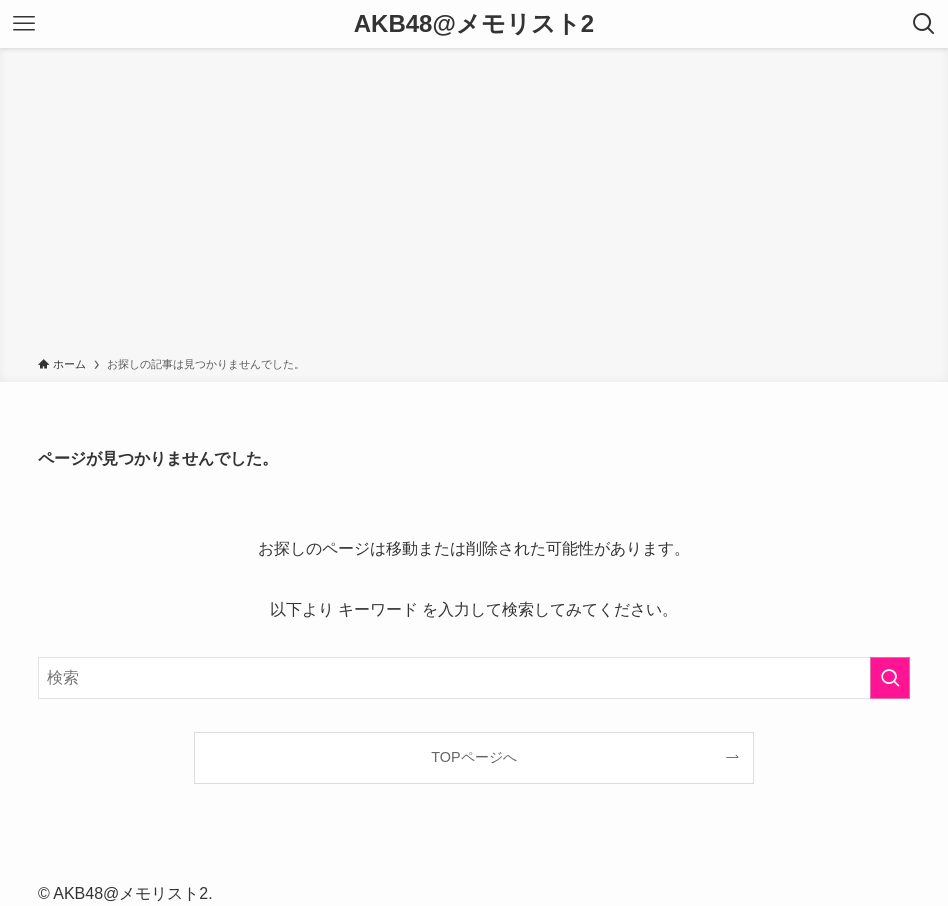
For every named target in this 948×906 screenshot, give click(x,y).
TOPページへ (473, 757)
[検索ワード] (474, 678)
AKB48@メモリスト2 (474, 24)
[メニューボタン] (24, 24)
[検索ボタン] (924, 24)
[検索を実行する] (890, 678)
